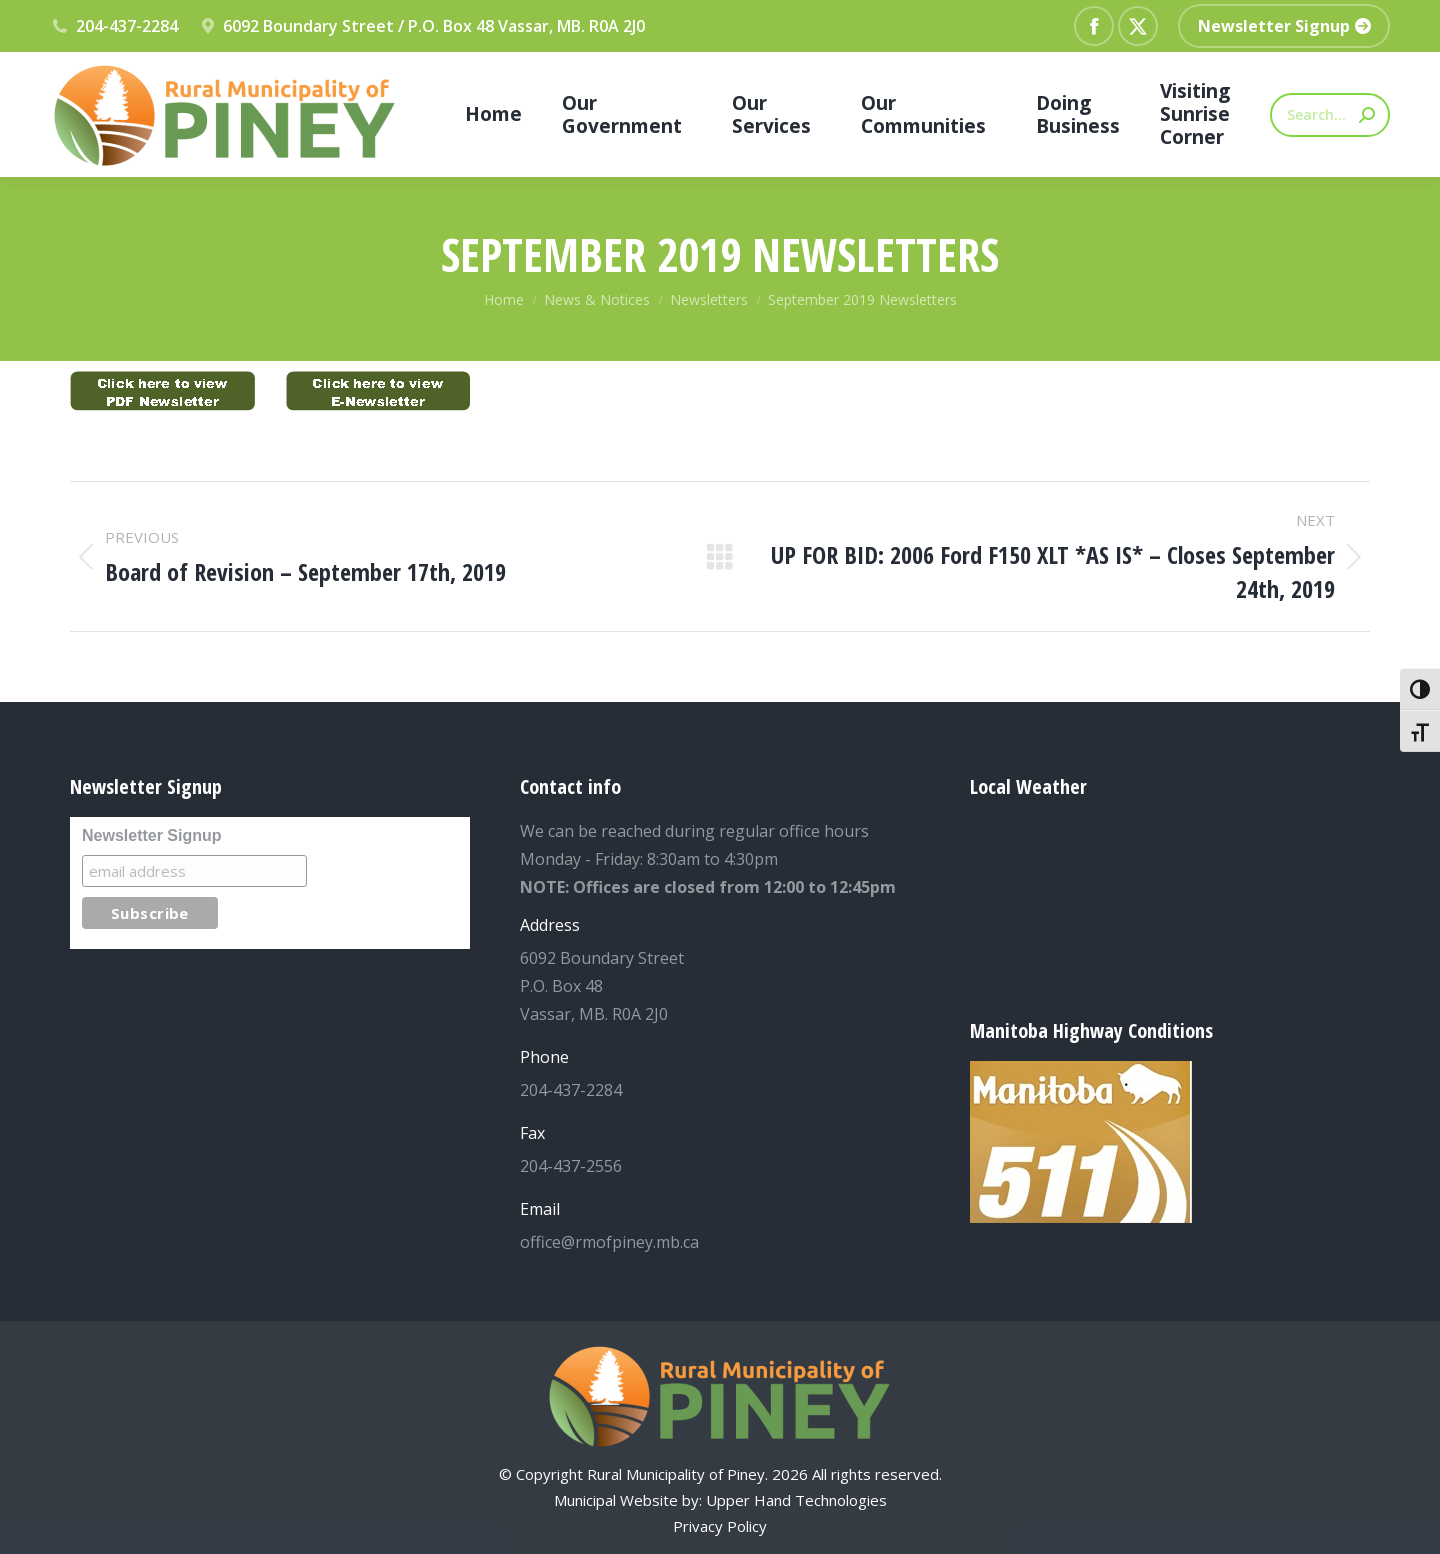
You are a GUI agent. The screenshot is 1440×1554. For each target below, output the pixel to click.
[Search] (1330, 115)
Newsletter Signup (152, 835)
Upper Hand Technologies (796, 1500)
